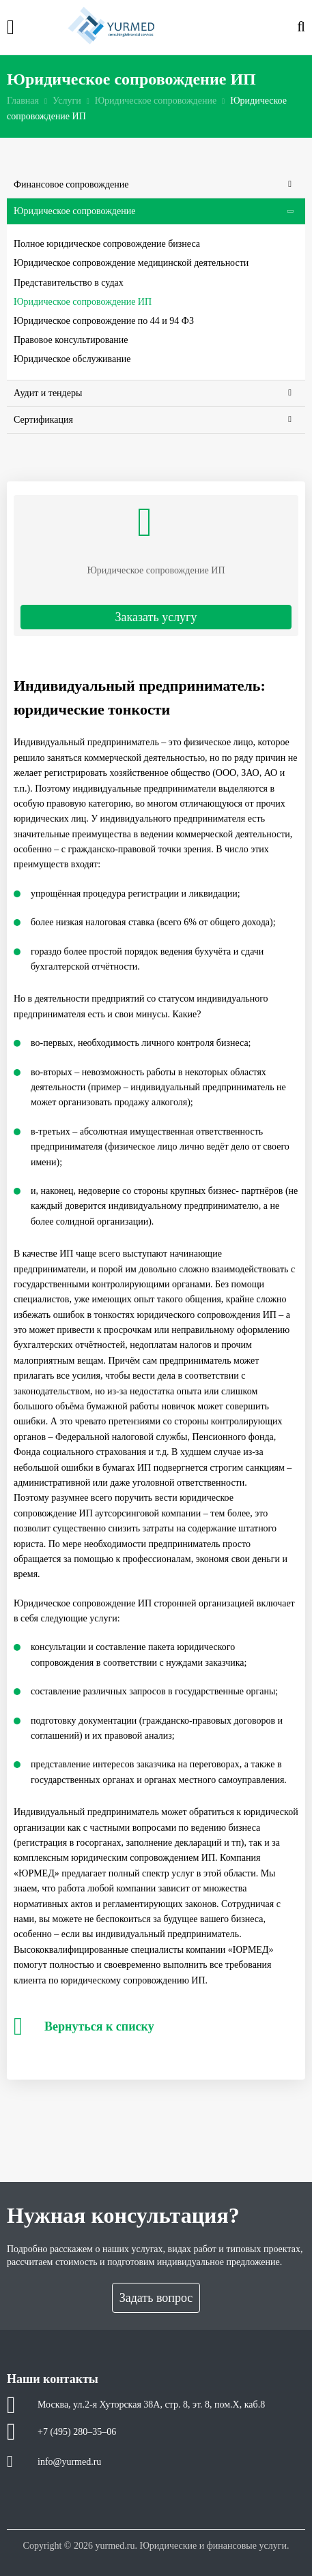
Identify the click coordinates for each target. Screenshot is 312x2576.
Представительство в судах (69, 283)
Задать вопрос (156, 2298)
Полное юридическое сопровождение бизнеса (107, 244)
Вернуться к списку (84, 2026)
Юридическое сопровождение (155, 100)
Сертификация (153, 420)
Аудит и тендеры (153, 393)
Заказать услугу (156, 617)
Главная (23, 100)
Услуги (67, 100)
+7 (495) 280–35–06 (77, 2432)
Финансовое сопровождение (153, 184)
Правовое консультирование (71, 340)
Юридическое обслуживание (72, 359)
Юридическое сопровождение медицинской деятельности (131, 263)
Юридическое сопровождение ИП (83, 302)
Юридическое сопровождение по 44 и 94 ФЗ (104, 321)
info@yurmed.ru (69, 2462)
